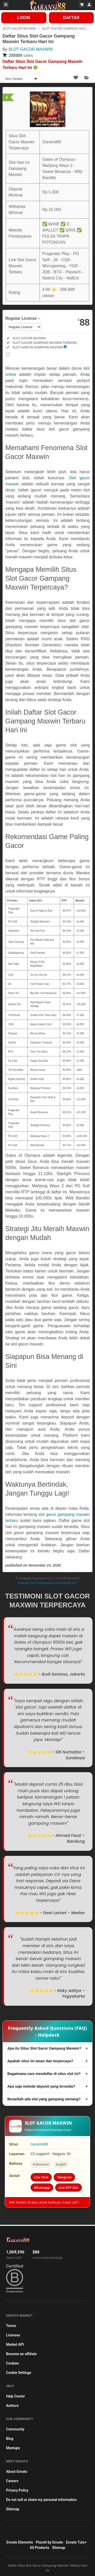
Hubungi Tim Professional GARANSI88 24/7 (47, 1583)
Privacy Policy (17, 2490)
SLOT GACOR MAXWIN (19, 28)
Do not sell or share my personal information (41, 2500)
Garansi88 (39, 2144)
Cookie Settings (18, 2373)
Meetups (13, 2448)
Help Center (15, 2396)
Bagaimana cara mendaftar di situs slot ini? (44, 2074)
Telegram (64, 2177)
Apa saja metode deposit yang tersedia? (41, 2086)
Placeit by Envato (49, 2542)
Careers (12, 2481)
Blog (9, 2439)
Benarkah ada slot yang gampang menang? (44, 2099)
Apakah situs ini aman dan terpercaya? (40, 2061)
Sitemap (12, 2509)
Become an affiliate (21, 2354)
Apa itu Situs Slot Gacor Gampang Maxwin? (44, 2048)
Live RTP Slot (69, 2187)
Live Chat (41, 2177)
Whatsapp (42, 2187)
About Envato (16, 2472)
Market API (15, 2344)
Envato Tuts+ (76, 2542)
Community (15, 2429)
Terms (11, 2326)
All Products (39, 2548)
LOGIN (23, 17)
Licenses (13, 2335)
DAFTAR (71, 17)
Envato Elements (20, 2542)
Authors (12, 2406)
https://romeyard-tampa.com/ (48, 2129)
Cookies (12, 2363)
